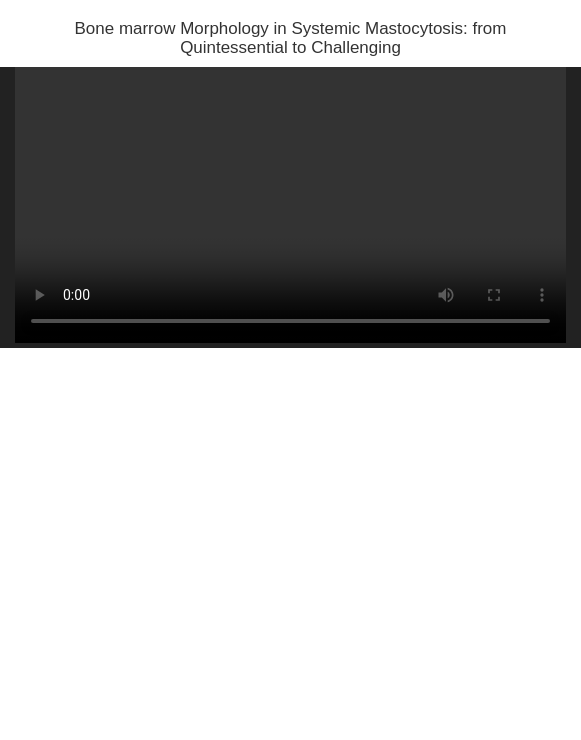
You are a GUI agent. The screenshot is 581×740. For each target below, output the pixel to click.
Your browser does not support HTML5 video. (290, 205)
